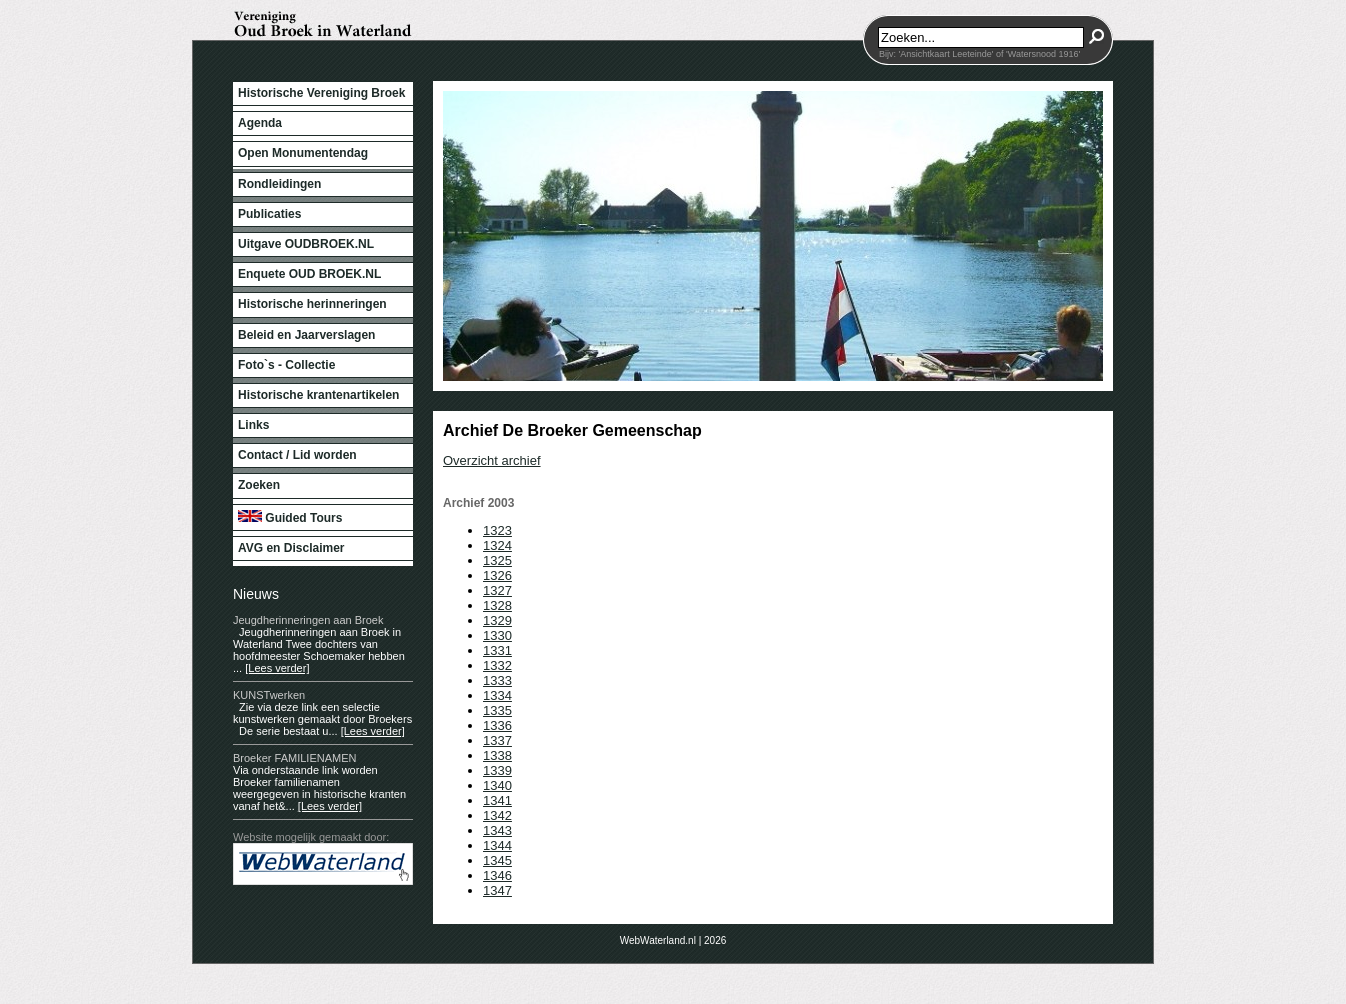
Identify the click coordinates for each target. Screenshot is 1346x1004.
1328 (497, 605)
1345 (497, 860)
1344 (497, 845)
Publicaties (269, 214)
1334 (497, 695)
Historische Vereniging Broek (321, 93)
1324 (497, 545)
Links (253, 425)
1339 (497, 770)
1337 (497, 740)
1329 (497, 620)
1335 (497, 710)
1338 (497, 755)
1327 (497, 590)
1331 (497, 650)
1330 (497, 635)
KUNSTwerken (269, 695)
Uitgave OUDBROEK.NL (306, 244)
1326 (497, 575)
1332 (497, 665)
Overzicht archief (492, 460)
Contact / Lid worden (297, 455)
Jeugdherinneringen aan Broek (308, 620)
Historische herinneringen (312, 304)
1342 (497, 815)
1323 (497, 530)
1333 (497, 680)
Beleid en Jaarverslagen (306, 335)
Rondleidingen (279, 184)
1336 (497, 725)
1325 (497, 560)
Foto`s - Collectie (286, 365)
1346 (497, 875)
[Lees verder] (277, 668)
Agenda (260, 123)
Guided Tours (290, 517)
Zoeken (259, 485)
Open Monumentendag (303, 153)
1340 (497, 785)
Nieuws (256, 594)
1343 (497, 830)
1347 (497, 890)
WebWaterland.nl (658, 940)
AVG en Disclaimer (291, 548)
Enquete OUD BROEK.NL (309, 274)
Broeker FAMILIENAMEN (294, 758)
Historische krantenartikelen (318, 395)
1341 (497, 800)
